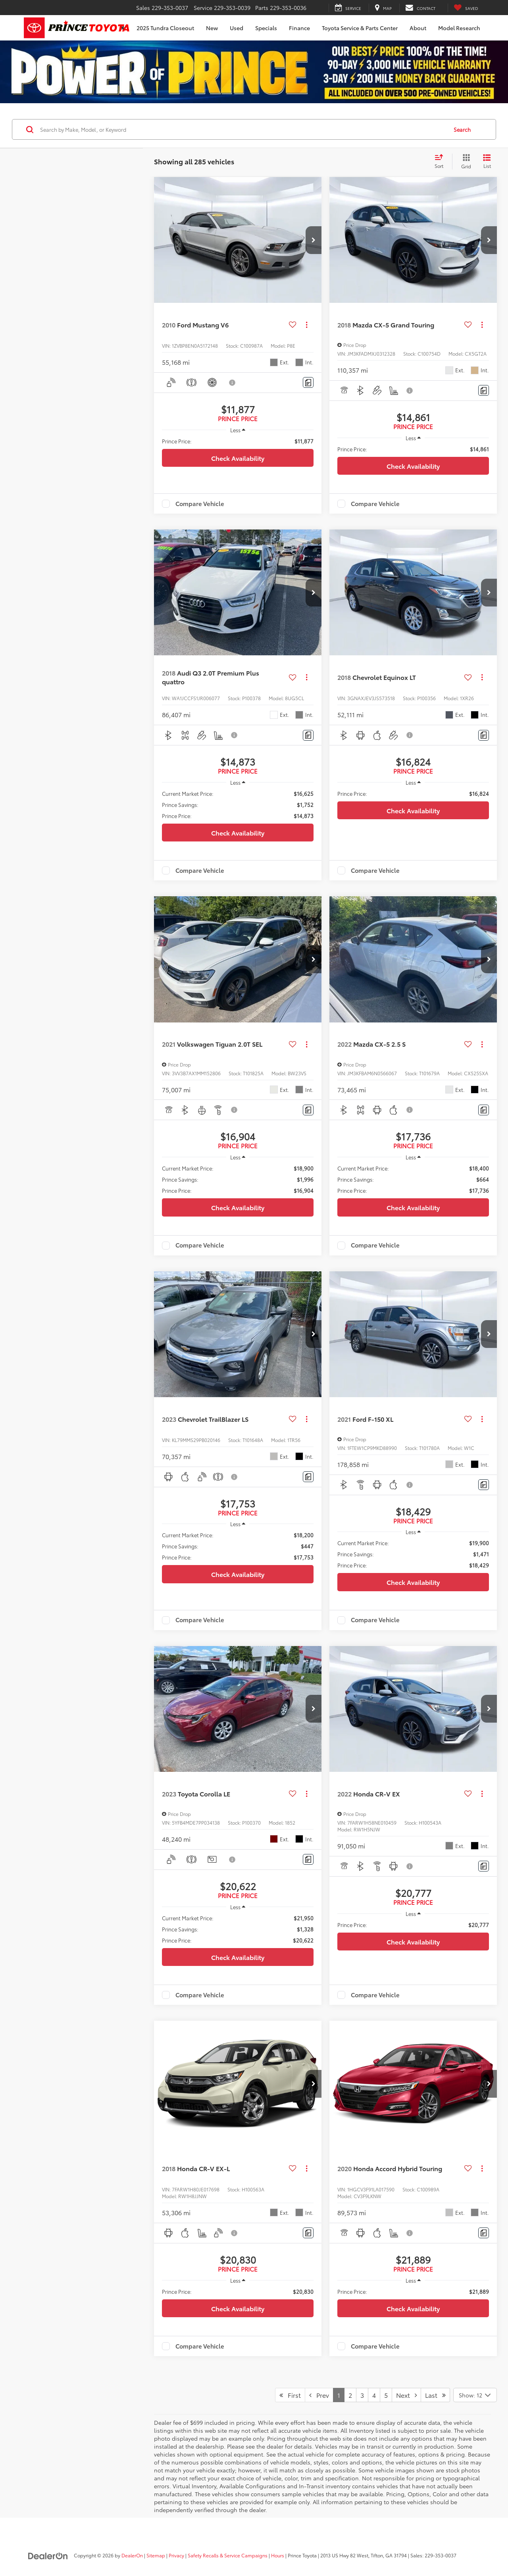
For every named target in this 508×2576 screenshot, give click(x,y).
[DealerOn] (48, 2555)
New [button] (212, 28)
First (290, 2394)
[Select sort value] (441, 161)
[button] (313, 240)
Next (406, 2394)
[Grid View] (464, 161)
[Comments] (308, 382)
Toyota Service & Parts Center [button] (360, 28)
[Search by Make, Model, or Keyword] (242, 129)
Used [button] (236, 28)
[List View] (487, 161)
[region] (238, 441)
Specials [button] (266, 28)
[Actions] (307, 325)
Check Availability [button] (237, 457)
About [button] (418, 28)
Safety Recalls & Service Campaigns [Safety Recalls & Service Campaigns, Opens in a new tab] (227, 2555)
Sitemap (155, 2555)
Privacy (176, 2555)
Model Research (459, 28)
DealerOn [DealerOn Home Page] (132, 2555)
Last (435, 2394)
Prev (319, 2394)
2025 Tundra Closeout (165, 28)
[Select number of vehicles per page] (475, 2395)
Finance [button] (299, 28)
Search (462, 129)
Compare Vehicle (199, 504)
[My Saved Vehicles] (466, 8)
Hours (277, 2555)
